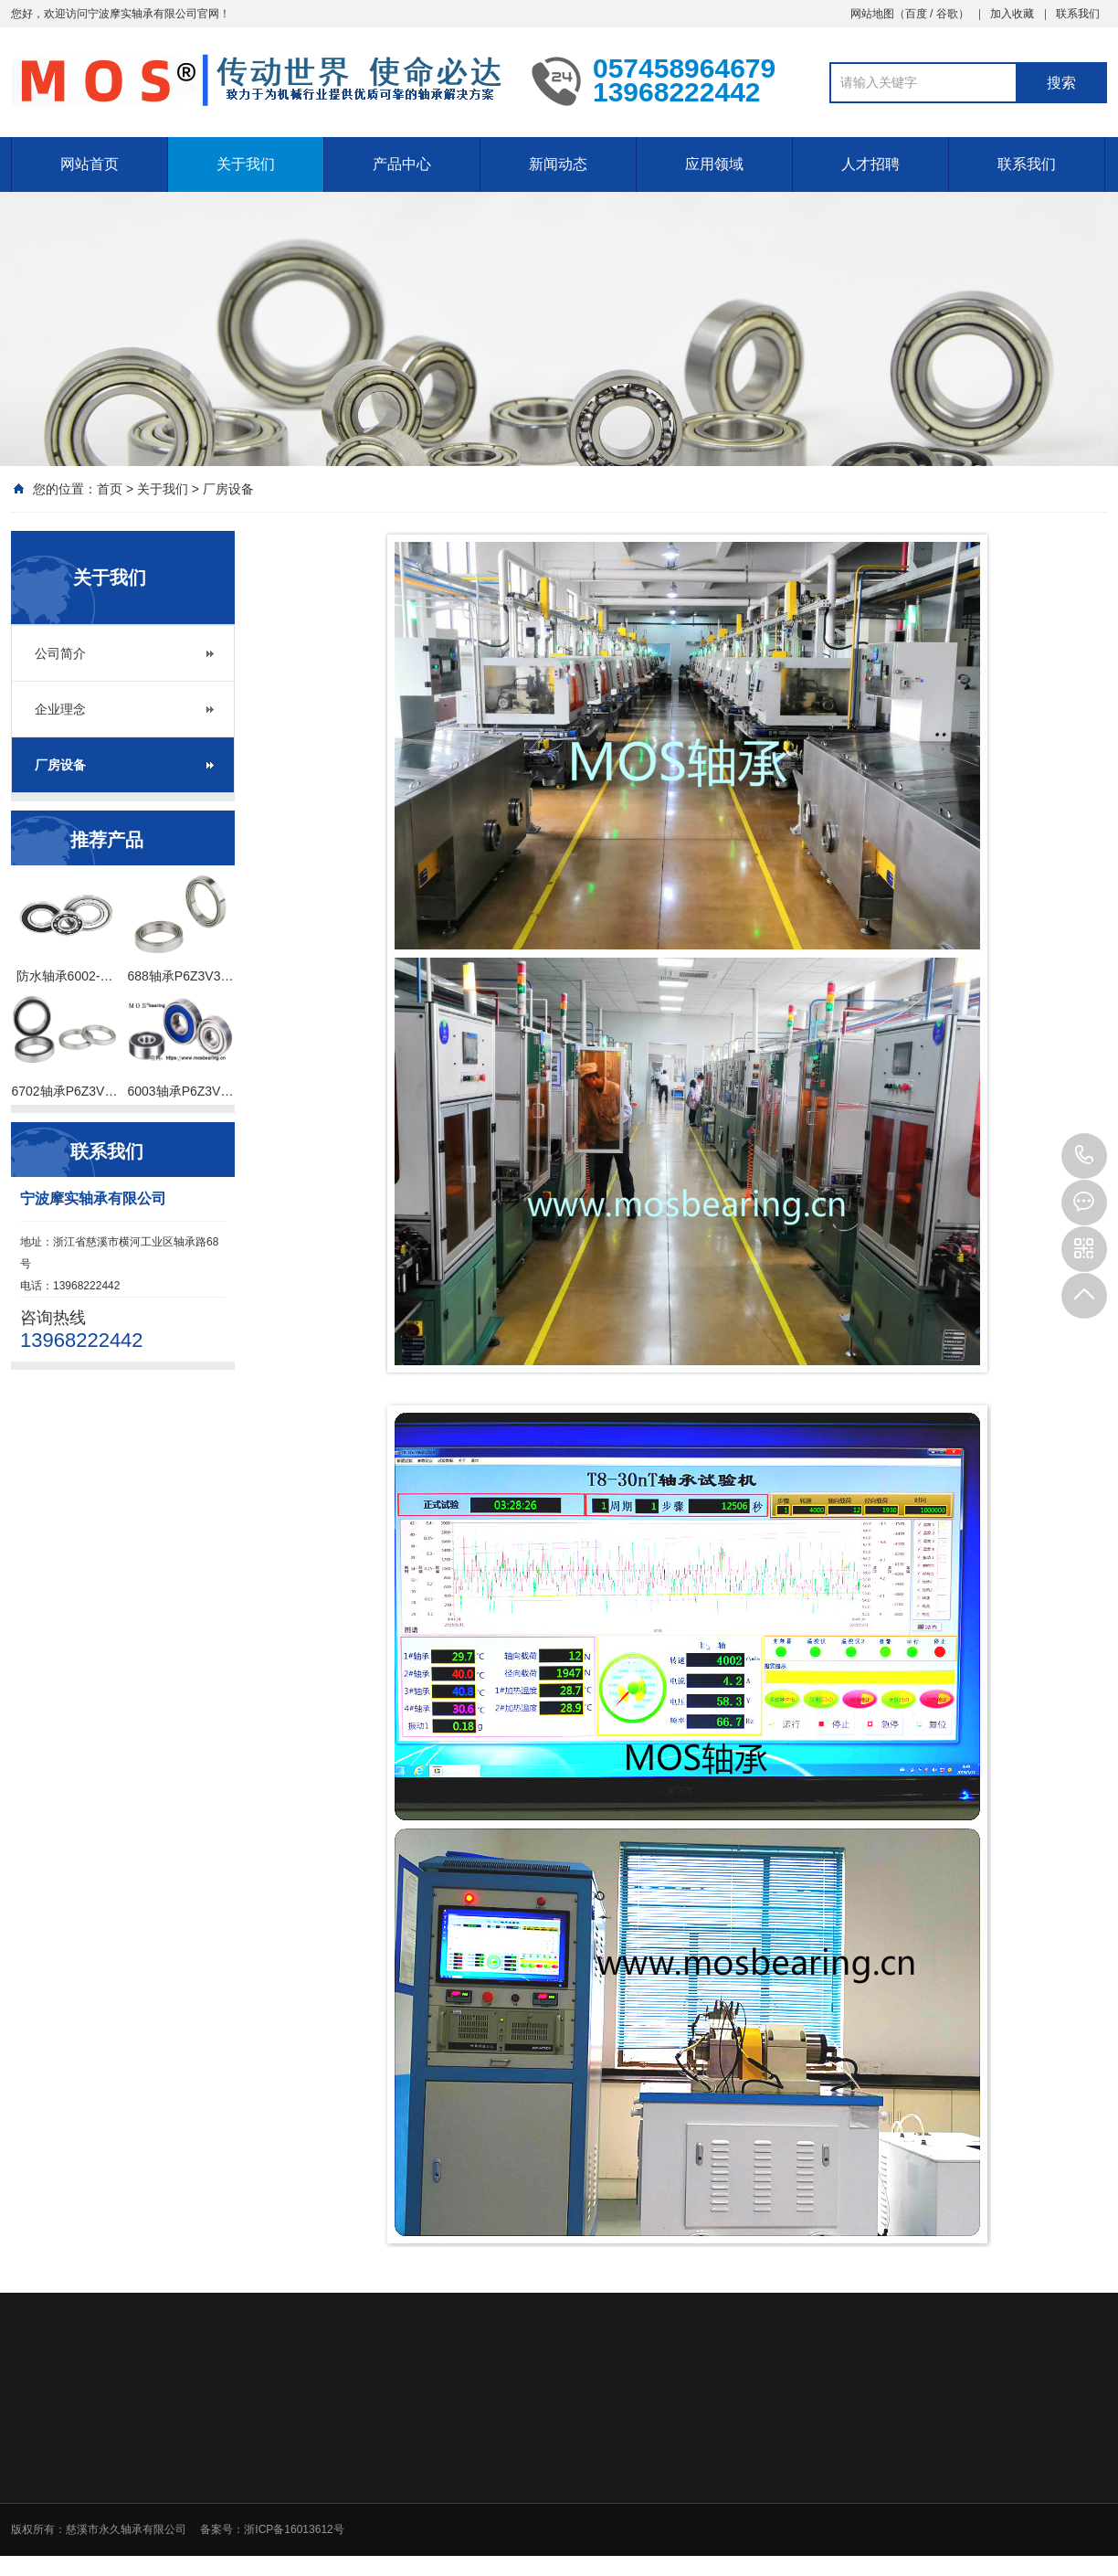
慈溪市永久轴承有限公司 (126, 2529)
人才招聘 (870, 164)
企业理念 (60, 709)
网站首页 (89, 164)
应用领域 (714, 164)
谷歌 (947, 13)
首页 (109, 489)
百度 (916, 13)
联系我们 (1078, 13)
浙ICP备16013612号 (293, 2529)
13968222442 (1084, 1156)
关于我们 (245, 164)
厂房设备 (228, 489)
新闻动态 (558, 164)
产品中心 (402, 164)
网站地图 (872, 13)
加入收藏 (1012, 13)
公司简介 (60, 653)
